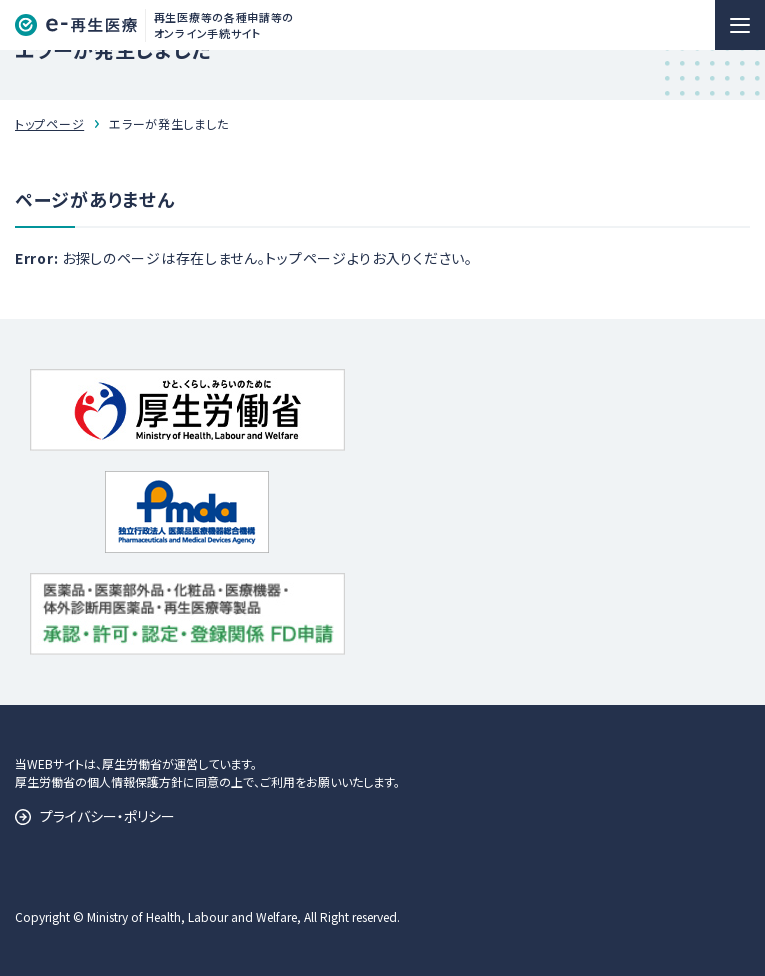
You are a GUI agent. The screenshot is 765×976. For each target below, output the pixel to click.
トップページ (49, 123)
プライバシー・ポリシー (107, 816)
